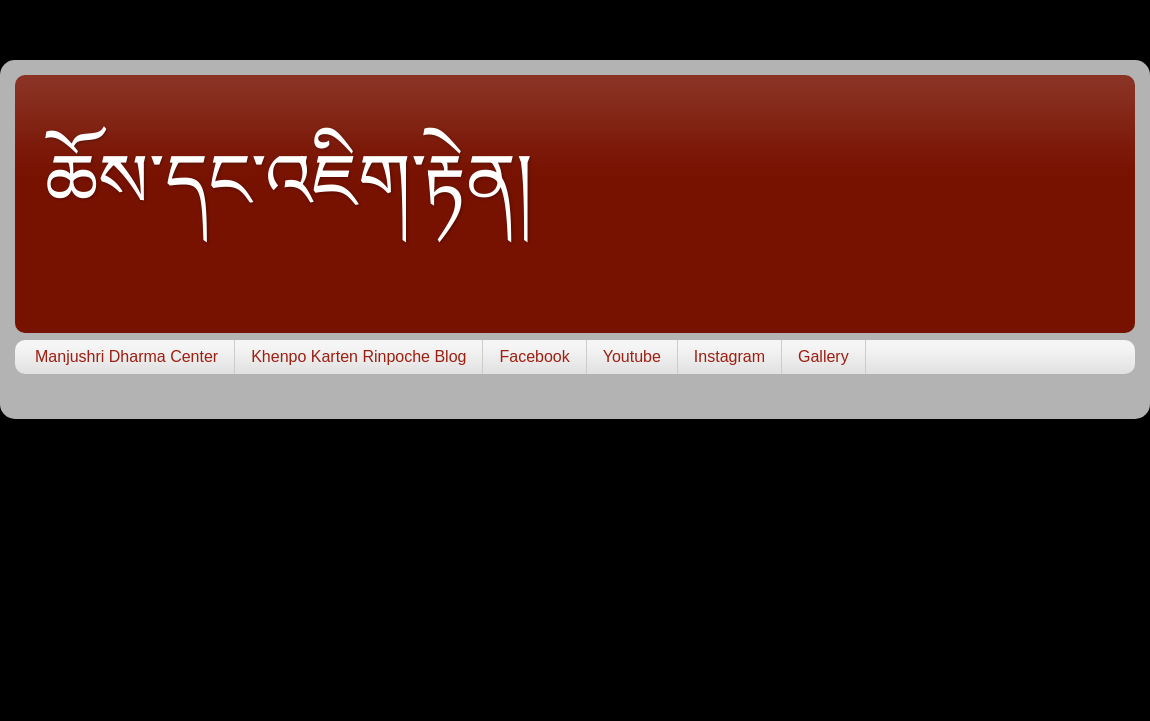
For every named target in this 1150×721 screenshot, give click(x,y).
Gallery (823, 356)
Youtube (632, 356)
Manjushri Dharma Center (126, 356)
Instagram (729, 356)
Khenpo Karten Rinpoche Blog (358, 356)
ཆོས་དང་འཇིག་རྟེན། (289, 181)
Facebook (534, 356)
